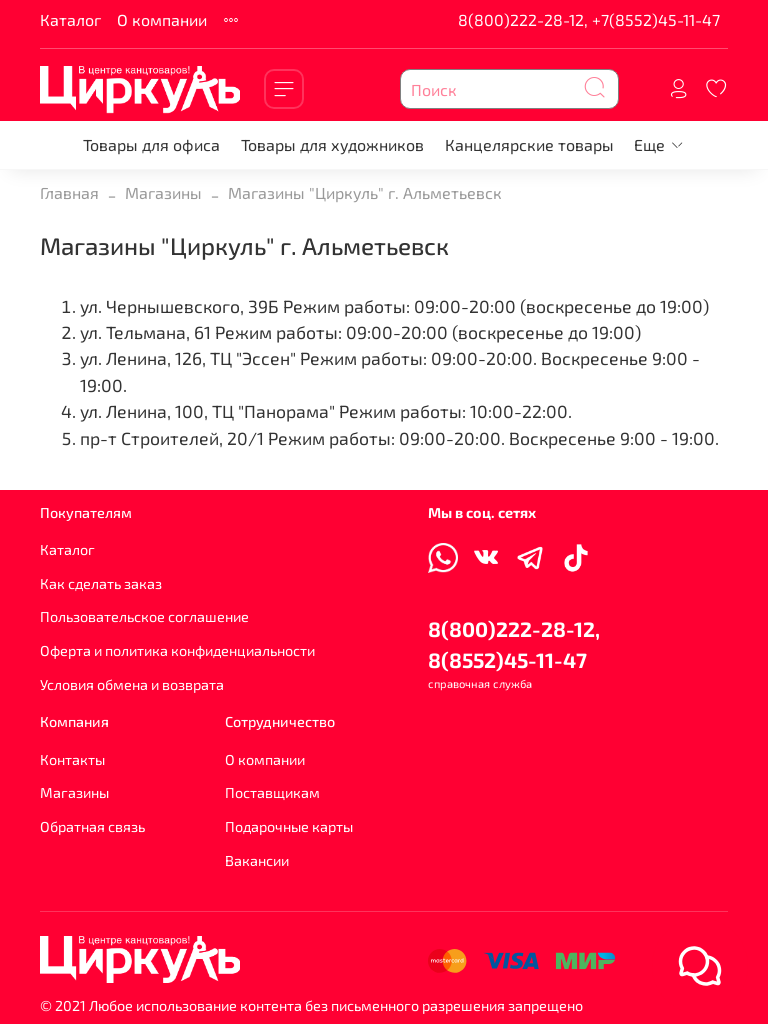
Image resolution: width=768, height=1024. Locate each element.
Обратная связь (92, 826)
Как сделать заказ (101, 583)
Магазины (163, 192)
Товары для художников (332, 144)
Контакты (72, 759)
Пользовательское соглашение (144, 616)
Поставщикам (272, 792)
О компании (162, 19)
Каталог (70, 19)
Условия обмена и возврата (132, 684)
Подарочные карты (289, 826)
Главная (69, 192)
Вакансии (257, 860)
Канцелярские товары (529, 144)
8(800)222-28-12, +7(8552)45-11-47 (589, 19)
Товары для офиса (151, 144)
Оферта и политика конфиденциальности (177, 650)
